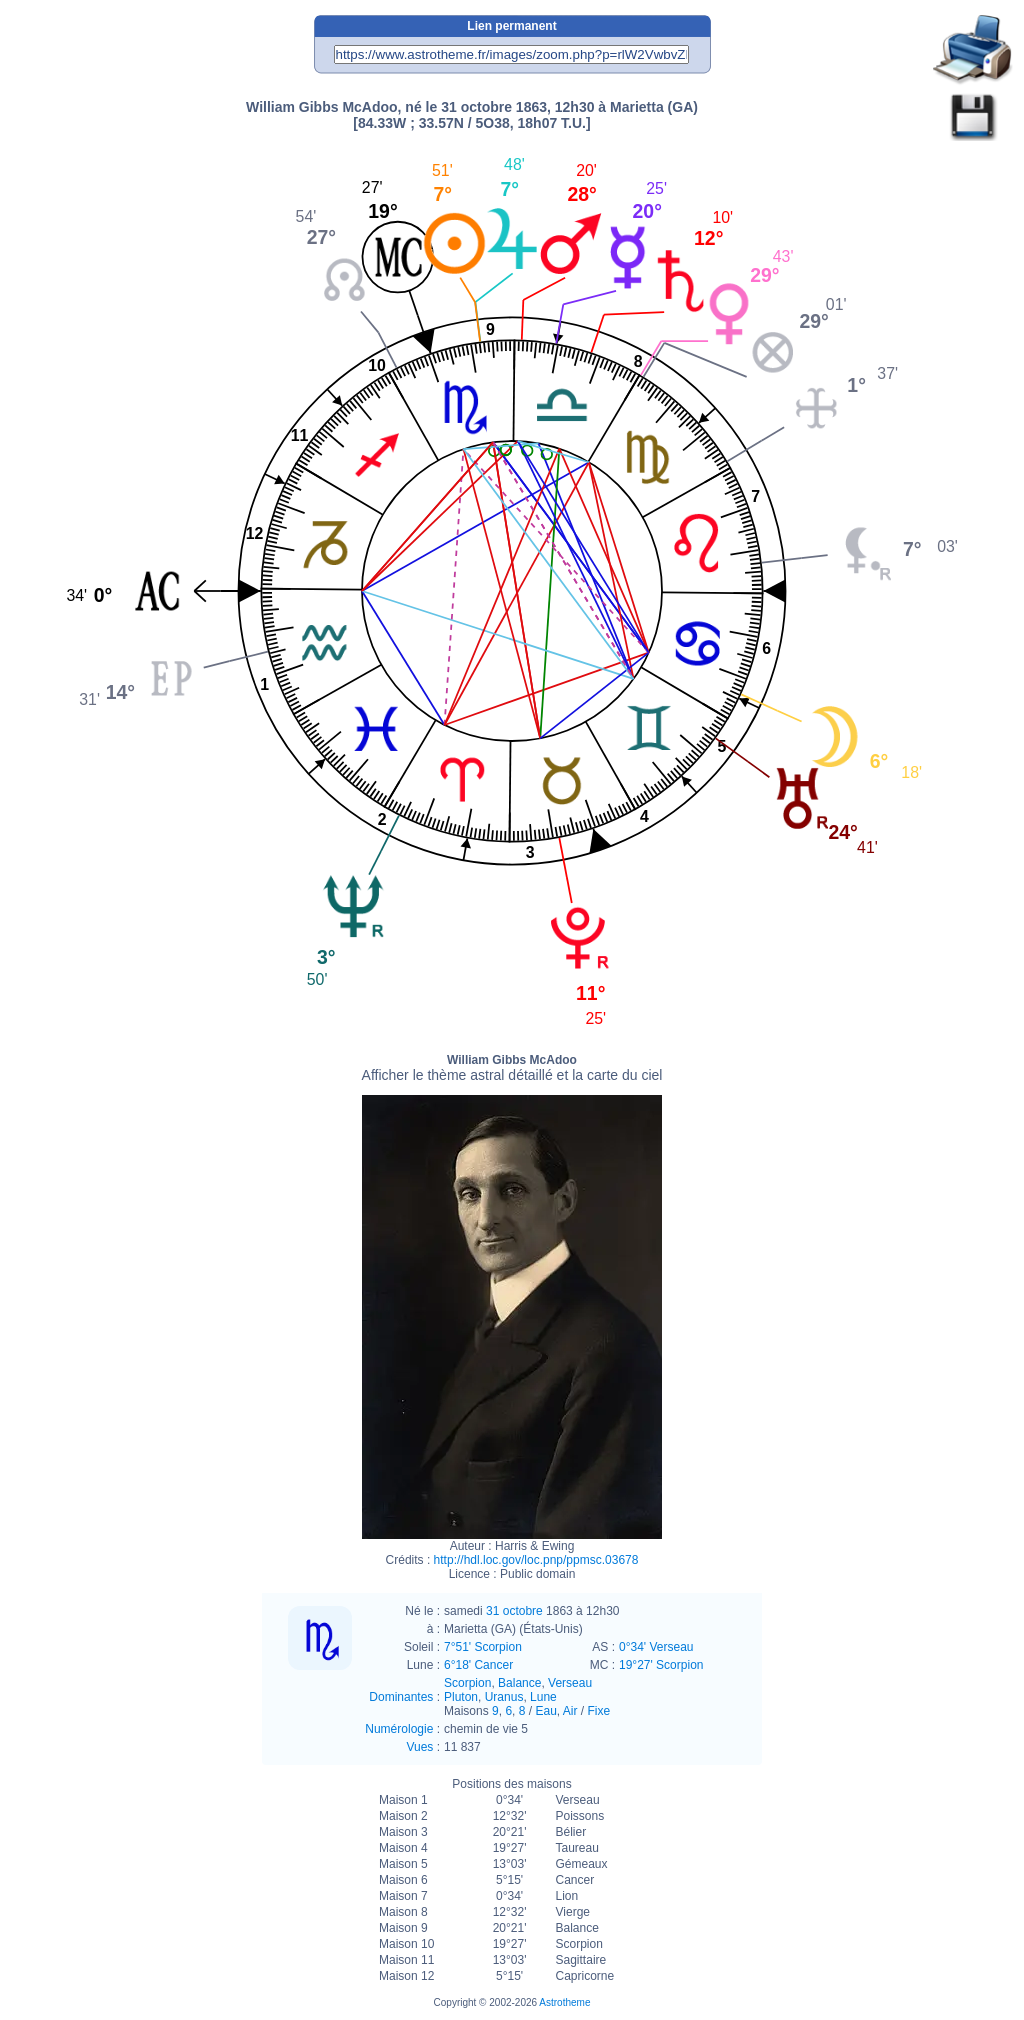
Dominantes (401, 1697)
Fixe (599, 1711)
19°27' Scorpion (661, 1665)
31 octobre (514, 1611)
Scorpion (467, 1683)
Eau (545, 1711)
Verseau (570, 1683)
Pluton (461, 1697)
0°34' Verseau (656, 1647)
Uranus (504, 1697)
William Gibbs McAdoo (512, 1068)
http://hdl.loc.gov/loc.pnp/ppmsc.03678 (536, 1560)
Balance (519, 1683)
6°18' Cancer (478, 1665)
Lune (543, 1697)
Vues (419, 1747)
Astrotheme (564, 2002)
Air (570, 1711)
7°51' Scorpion (483, 1647)
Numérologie (399, 1729)
